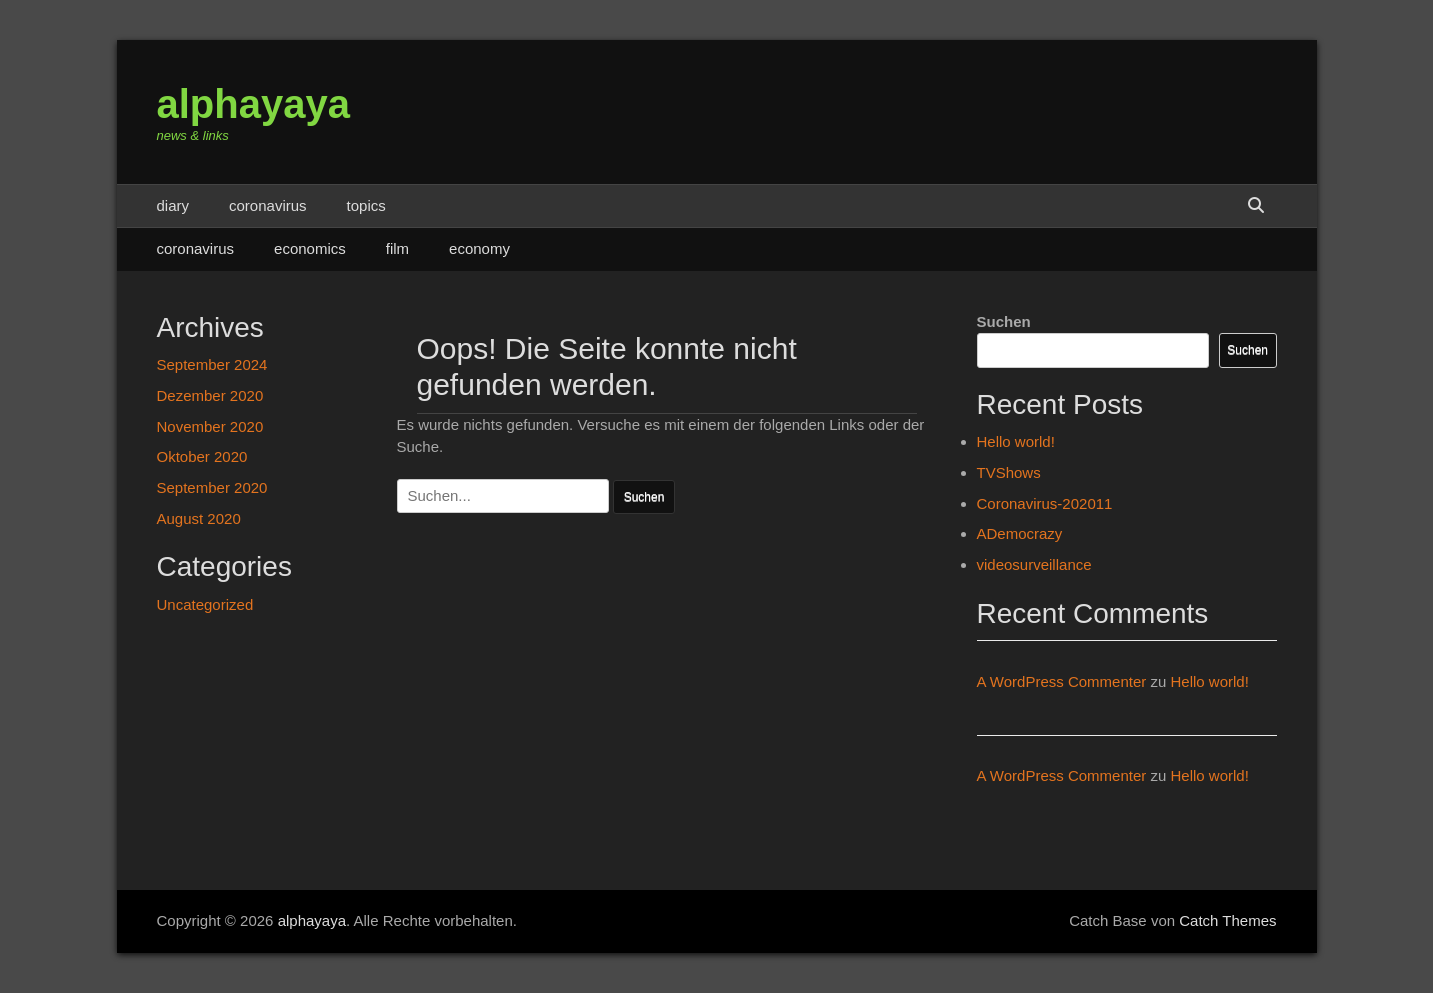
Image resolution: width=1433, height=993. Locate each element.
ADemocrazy (1020, 533)
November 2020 (210, 426)
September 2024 (212, 364)
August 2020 (199, 518)
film (397, 248)
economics (310, 248)
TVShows (1009, 472)
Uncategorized (205, 604)
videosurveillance (1034, 564)
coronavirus (268, 205)
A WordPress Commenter (1062, 681)
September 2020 (212, 487)
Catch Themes (1227, 920)
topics (366, 205)
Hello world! (1016, 441)
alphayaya (253, 104)
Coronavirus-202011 (1045, 503)
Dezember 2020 (210, 395)
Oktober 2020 (202, 456)
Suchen (1004, 321)
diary (173, 205)
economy (479, 248)
